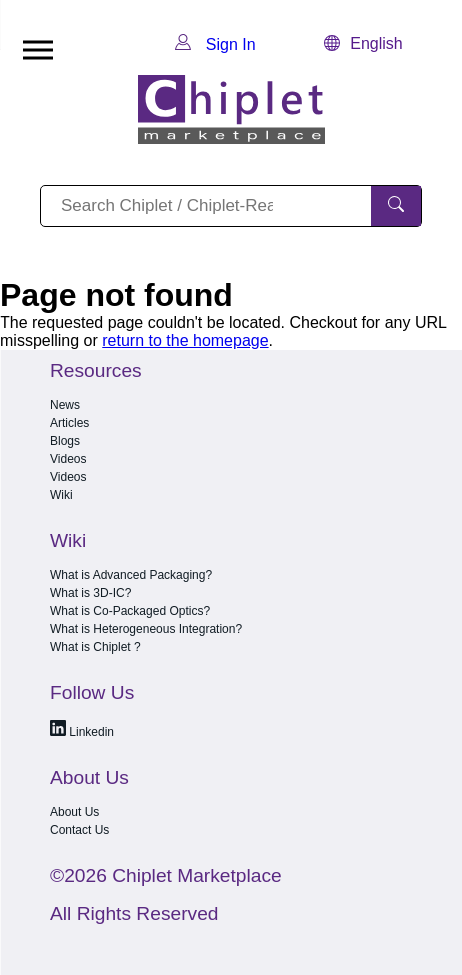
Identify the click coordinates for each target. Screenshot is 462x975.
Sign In (215, 44)
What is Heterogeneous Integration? (146, 629)
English (363, 43)
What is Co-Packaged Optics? (130, 611)
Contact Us (79, 830)
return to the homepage (185, 340)
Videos (68, 459)
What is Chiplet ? (95, 647)
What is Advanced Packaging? (131, 575)
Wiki (61, 495)
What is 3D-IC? (90, 593)
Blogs (65, 441)
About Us (74, 812)
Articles (69, 423)
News (65, 405)
